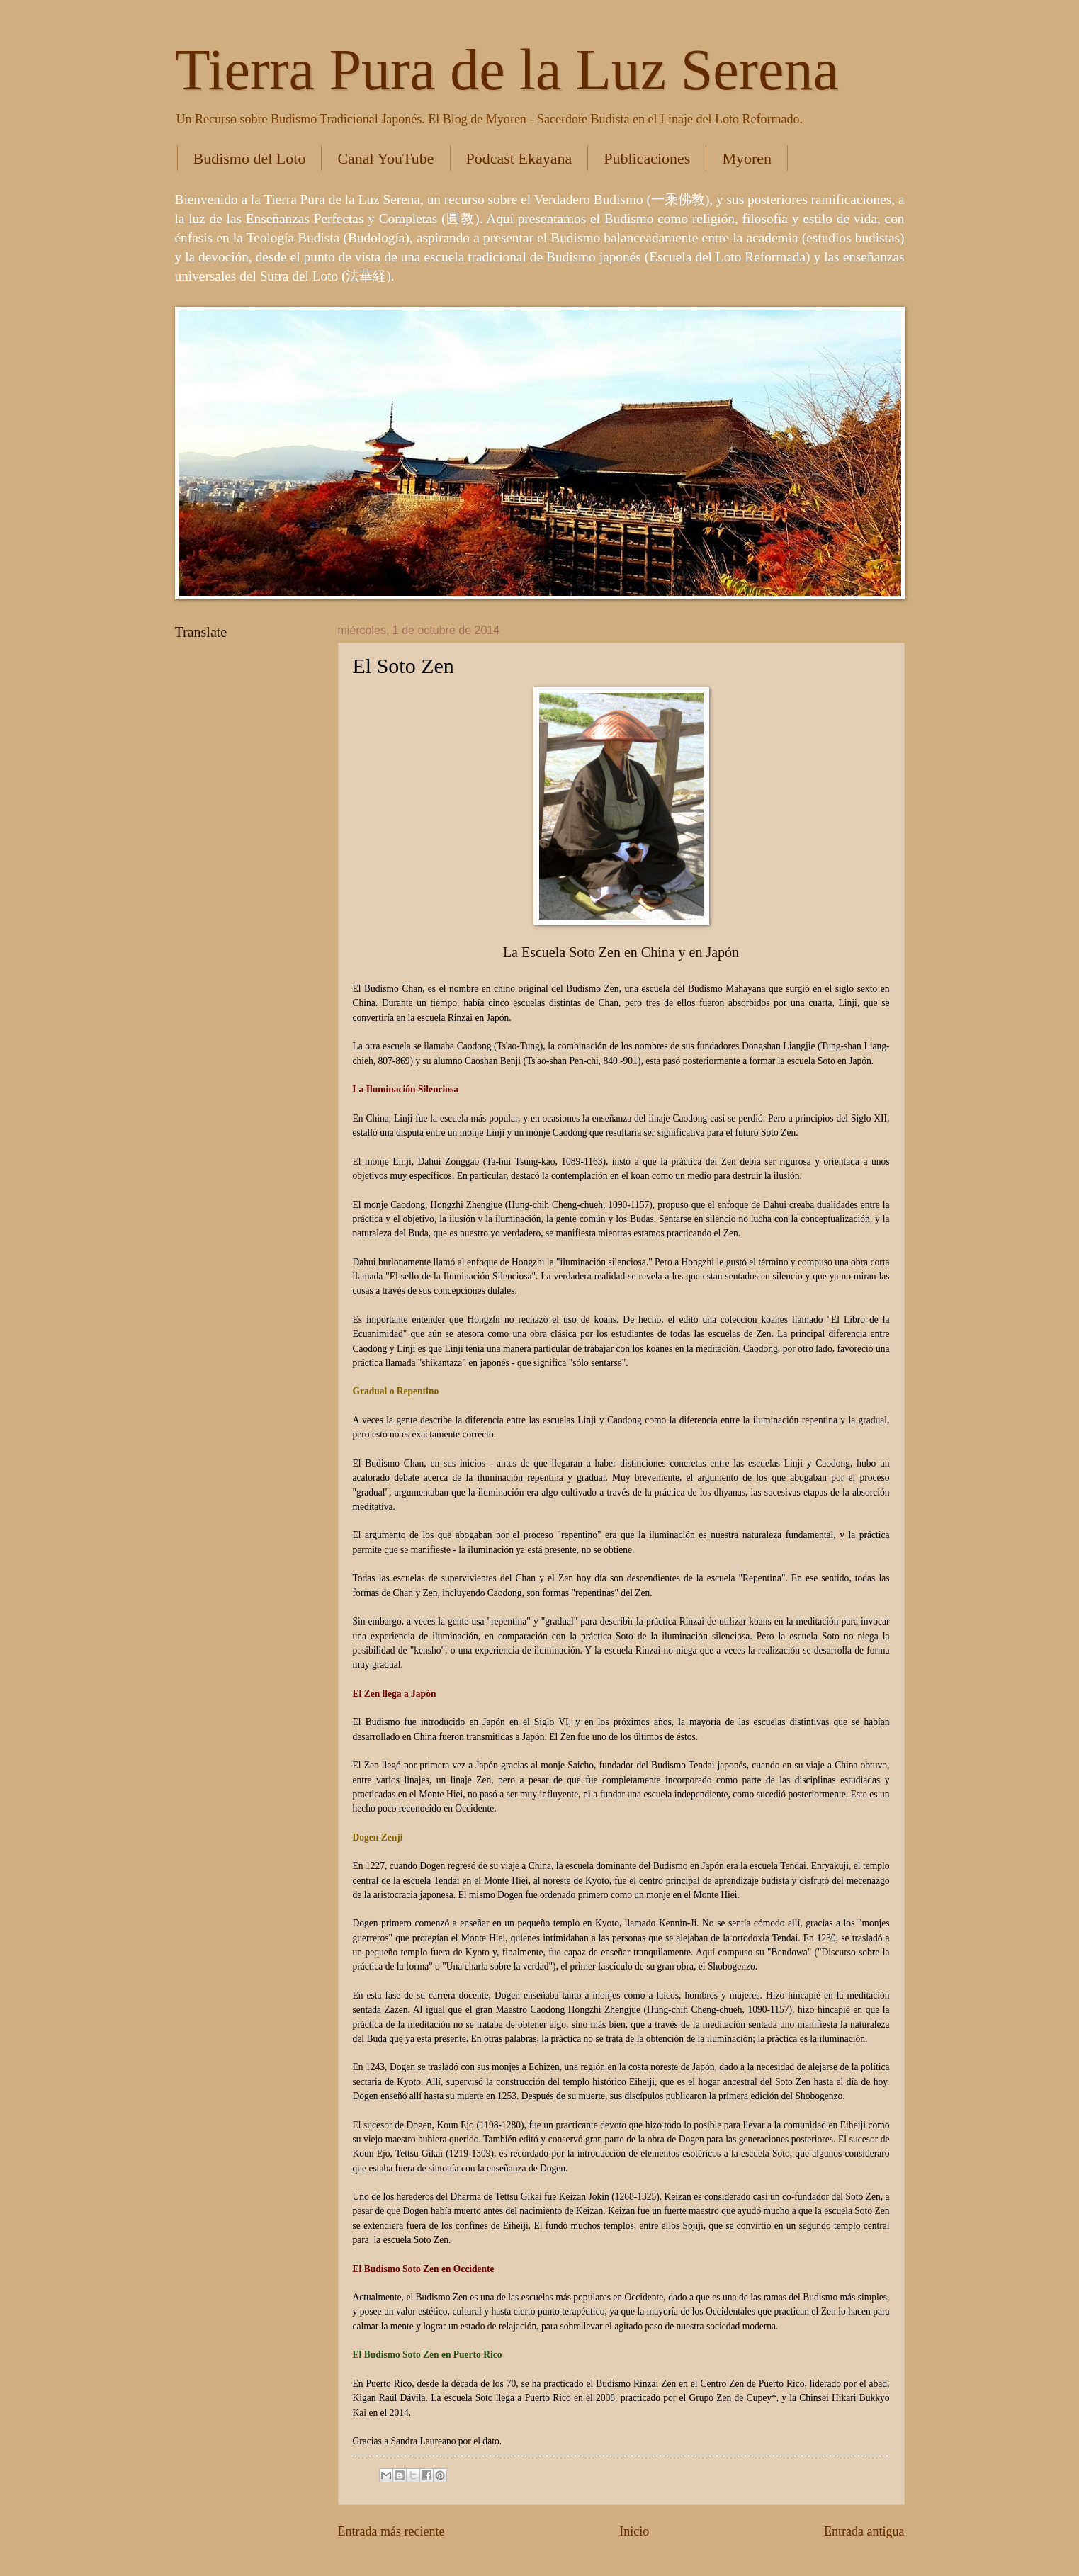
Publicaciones (647, 158)
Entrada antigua (864, 2531)
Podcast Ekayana (519, 158)
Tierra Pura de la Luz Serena (507, 70)
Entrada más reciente (391, 2531)
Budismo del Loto (249, 158)
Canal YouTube (385, 158)
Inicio (634, 2531)
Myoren (747, 158)
